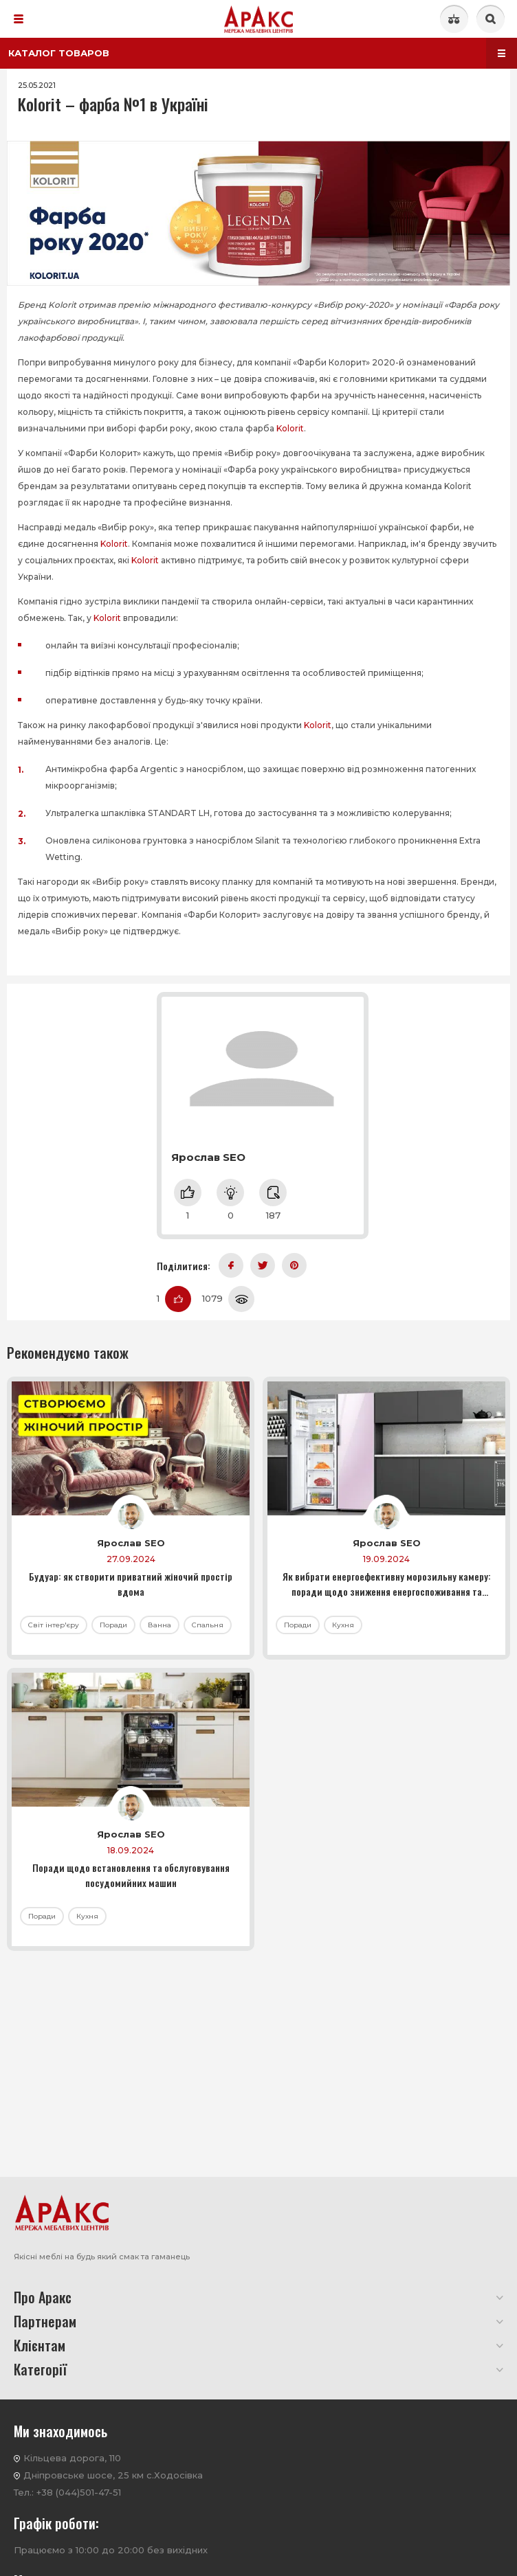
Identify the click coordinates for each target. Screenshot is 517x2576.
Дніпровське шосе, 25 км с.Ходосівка (113, 2475)
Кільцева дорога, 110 (72, 2457)
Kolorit (290, 428)
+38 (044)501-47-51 (78, 2492)
